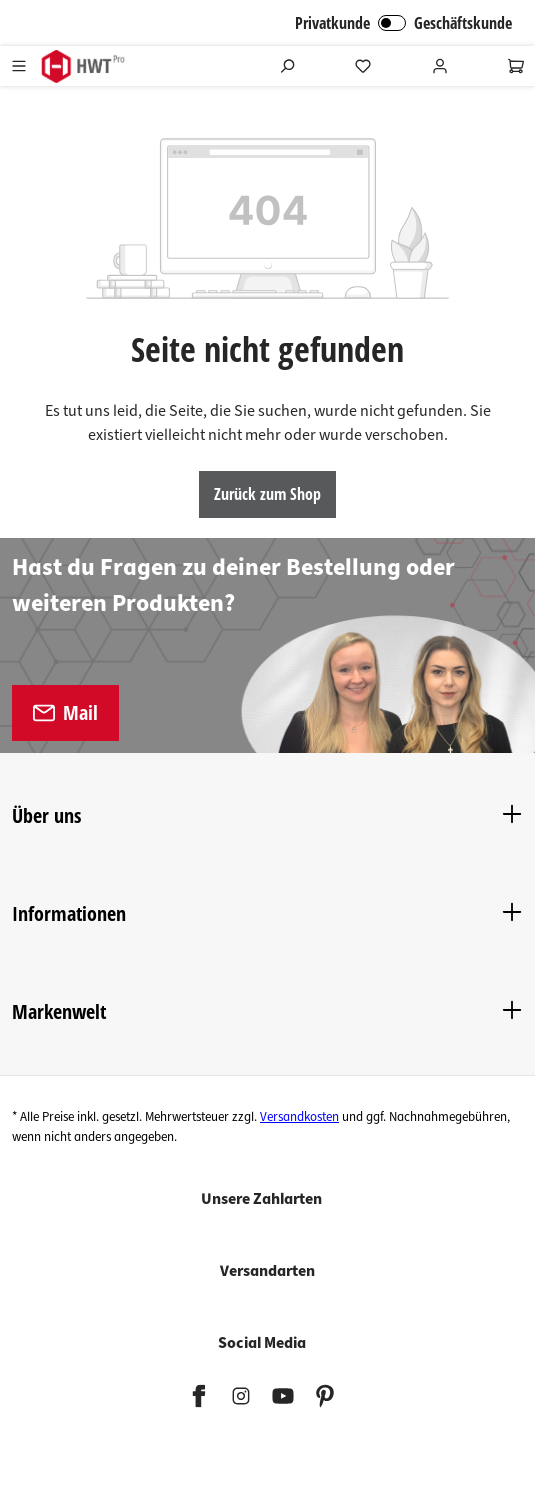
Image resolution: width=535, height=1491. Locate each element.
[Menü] (19, 66)
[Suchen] (287, 66)
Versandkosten (299, 1117)
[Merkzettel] (363, 66)
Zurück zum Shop (267, 494)
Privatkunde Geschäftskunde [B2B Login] (403, 23)
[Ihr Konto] (440, 66)
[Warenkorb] (516, 66)
